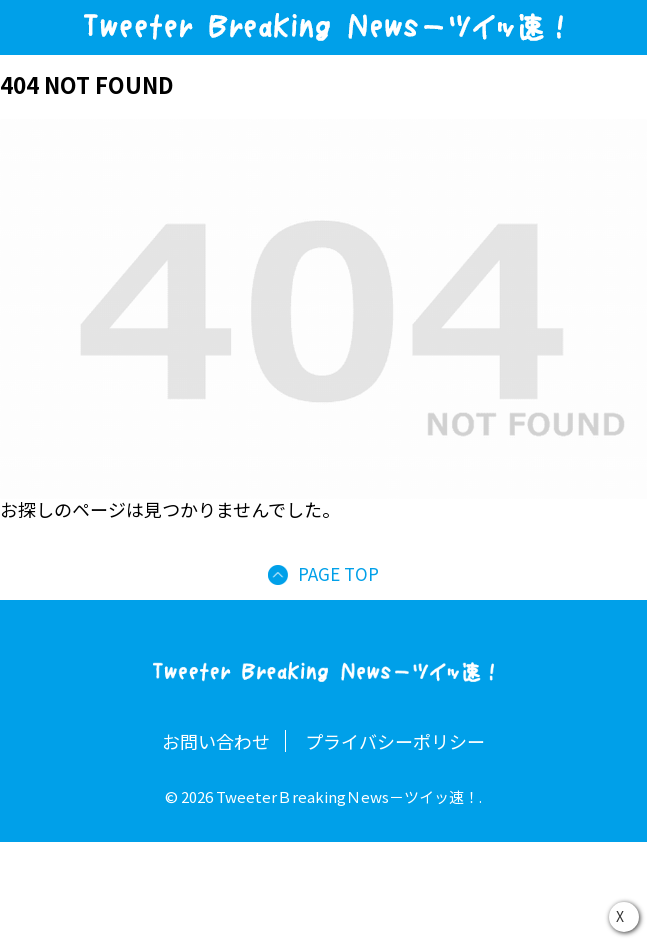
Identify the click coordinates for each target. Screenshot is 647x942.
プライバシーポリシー (395, 741)
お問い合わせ (216, 741)
